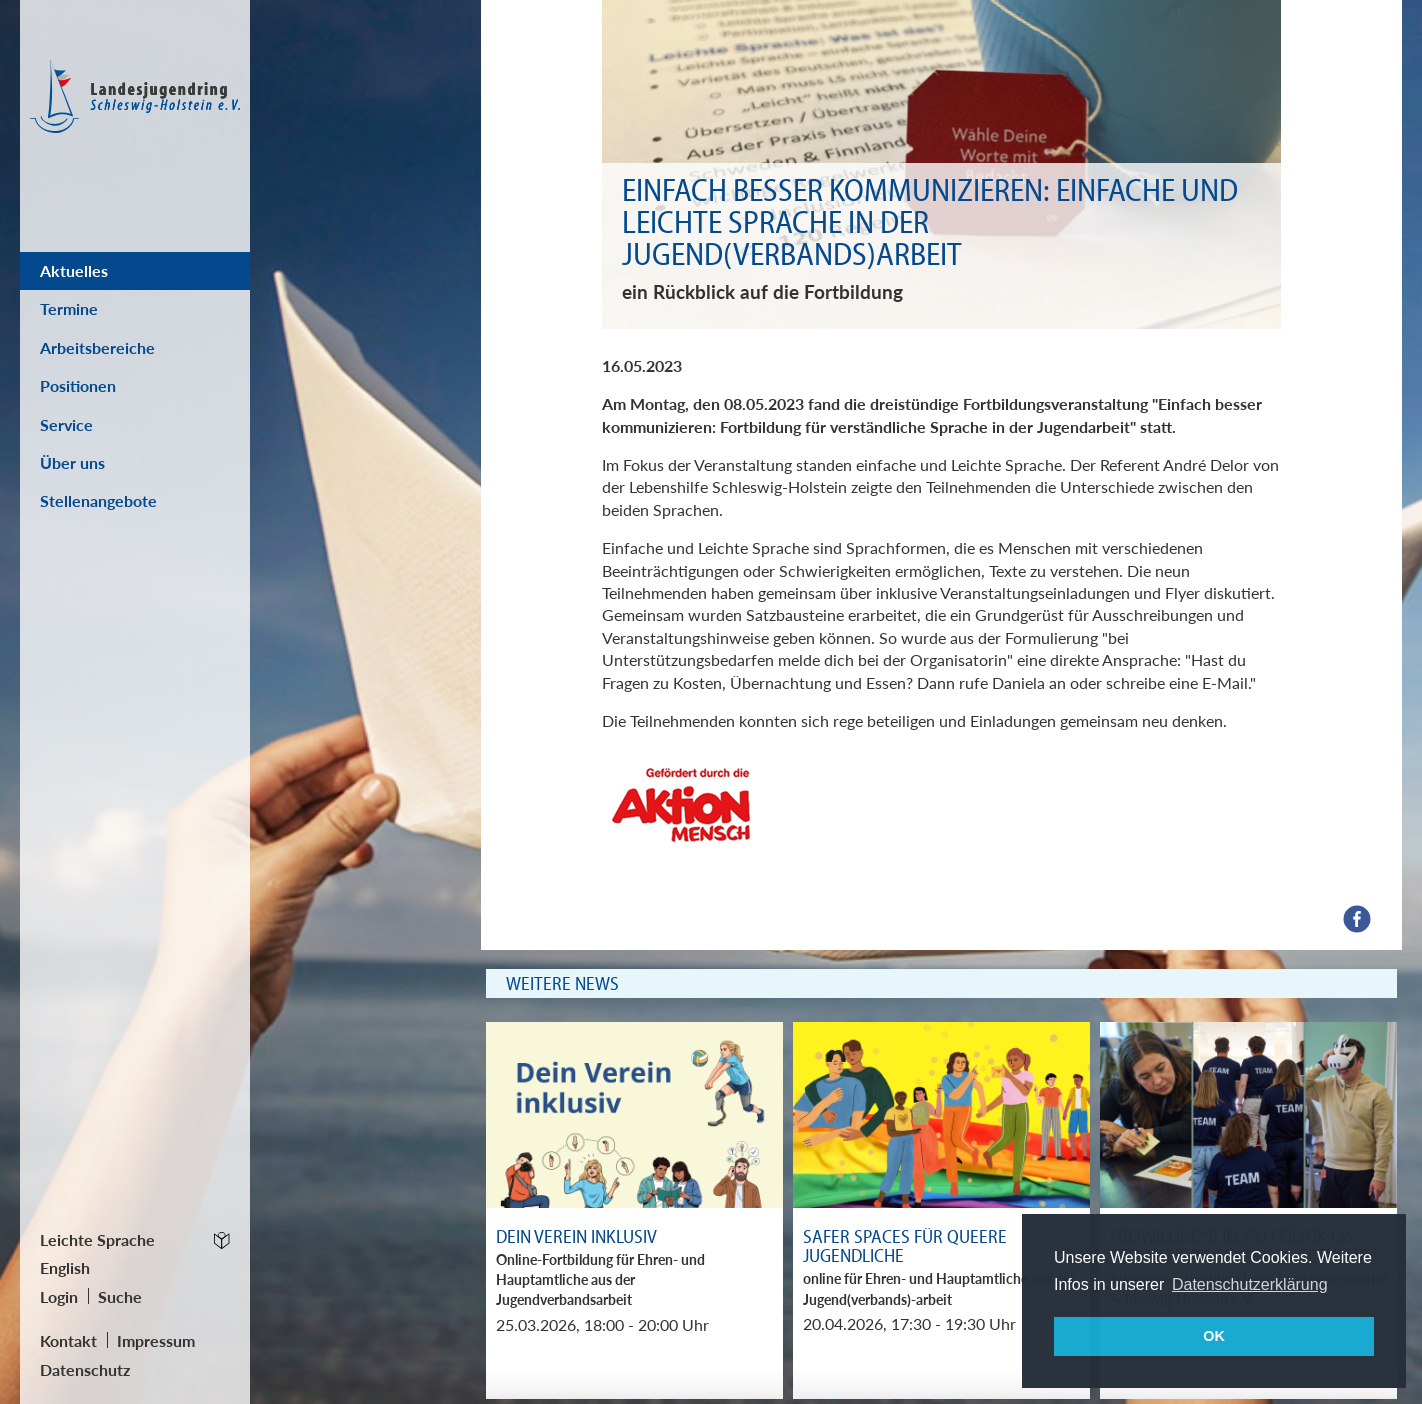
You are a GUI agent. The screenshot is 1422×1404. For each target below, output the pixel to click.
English (65, 1267)
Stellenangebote (98, 500)
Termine (69, 308)
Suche (120, 1296)
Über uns (72, 462)
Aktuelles (74, 270)
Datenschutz (85, 1369)
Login (59, 1296)
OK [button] (1214, 1336)
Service (66, 424)
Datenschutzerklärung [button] (1250, 1284)
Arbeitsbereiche (97, 347)
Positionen (78, 385)
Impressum (156, 1340)
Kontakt (68, 1340)
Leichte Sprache (97, 1239)
